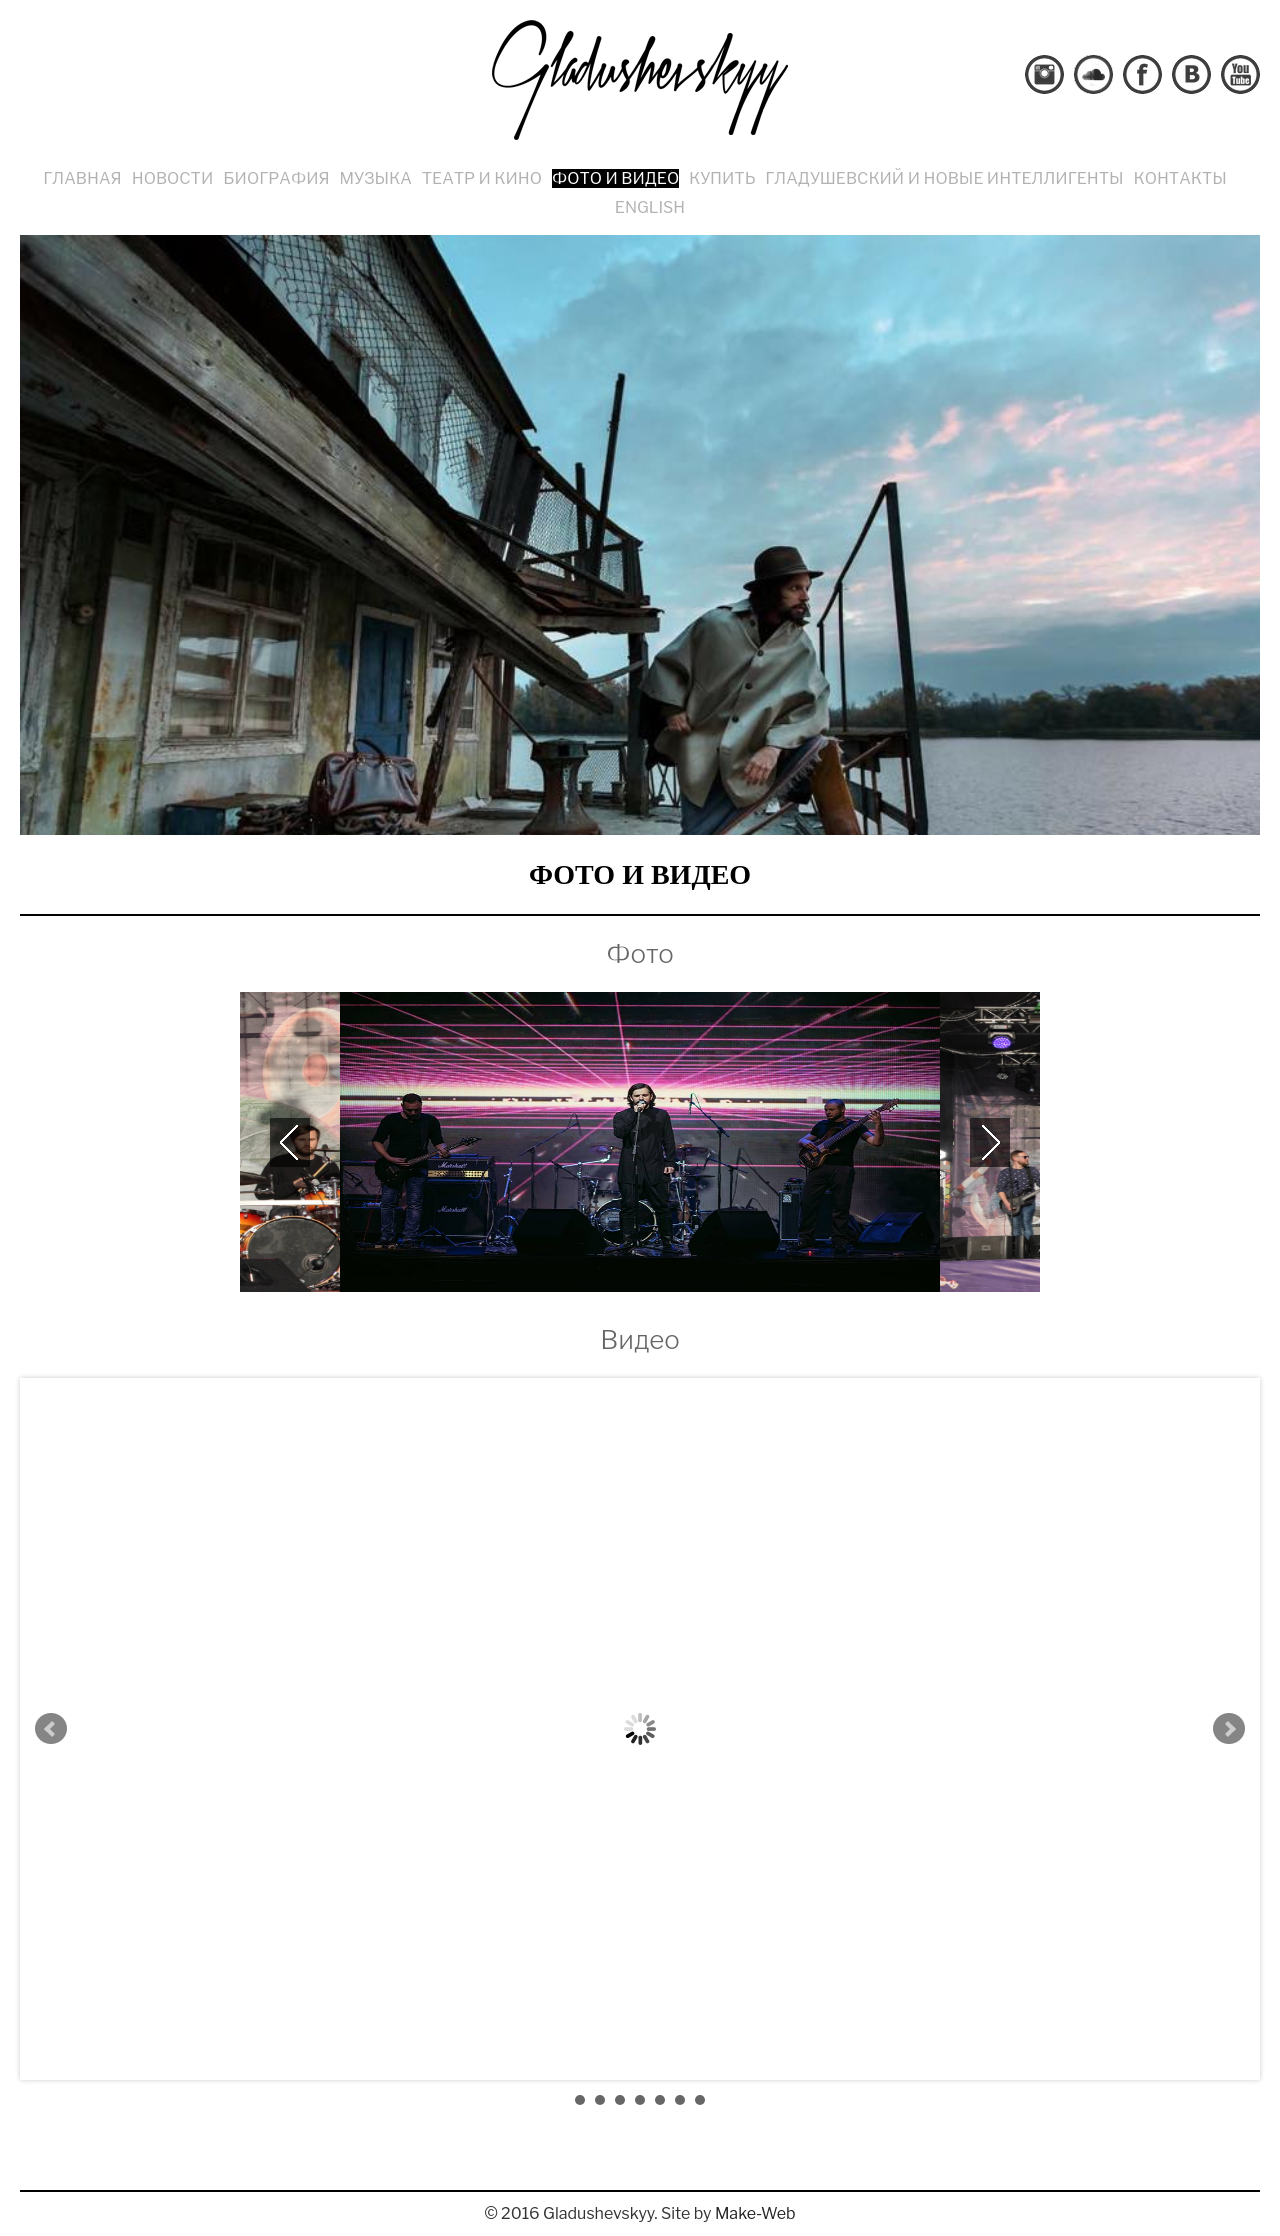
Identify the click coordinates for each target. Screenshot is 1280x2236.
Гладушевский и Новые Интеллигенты (944, 178)
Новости (173, 178)
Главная (82, 178)
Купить (722, 178)
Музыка (376, 178)
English (650, 207)
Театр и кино (482, 178)
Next (1229, 1729)
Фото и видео (615, 178)
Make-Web (755, 2213)
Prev (51, 1729)
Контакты (1180, 178)
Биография (276, 178)
